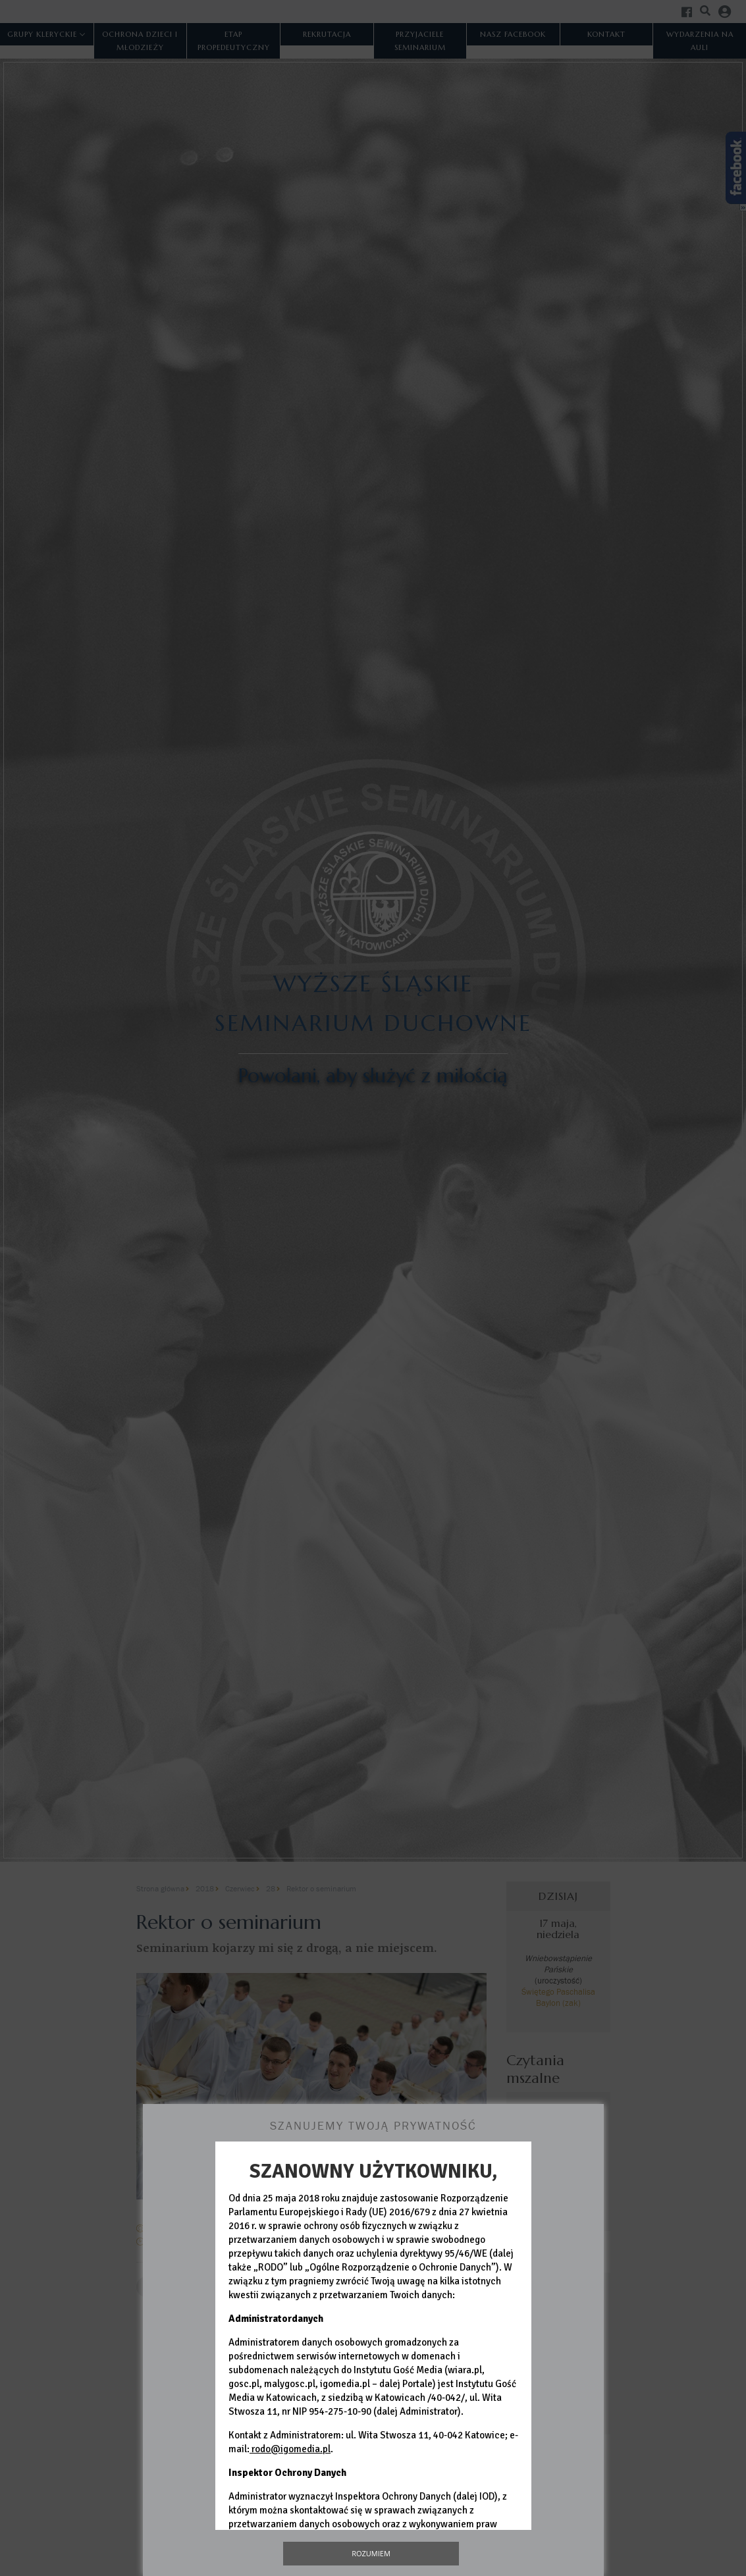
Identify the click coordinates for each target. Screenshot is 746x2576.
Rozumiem (371, 2553)
